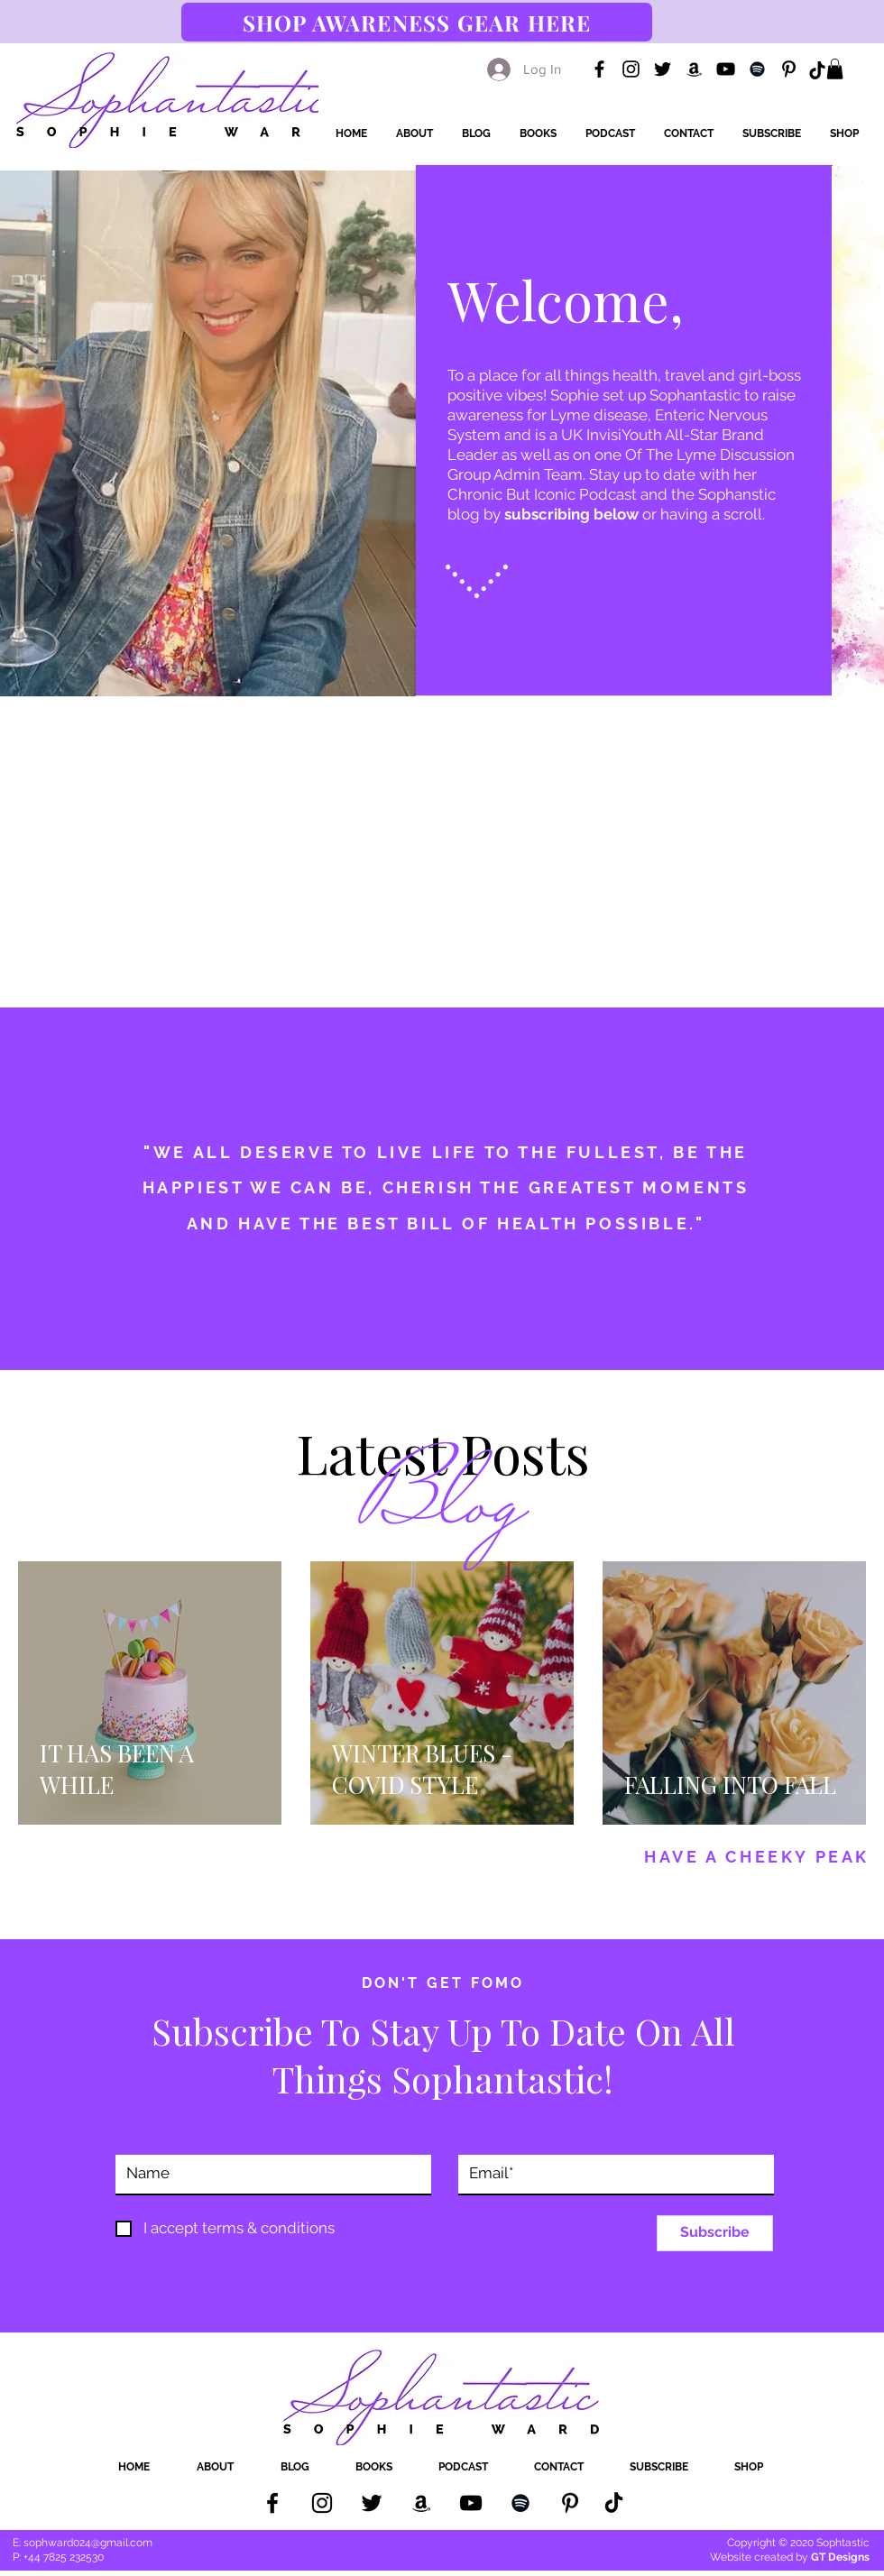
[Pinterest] (789, 69)
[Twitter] (662, 69)
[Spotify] (757, 69)
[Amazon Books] (694, 69)
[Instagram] (631, 69)
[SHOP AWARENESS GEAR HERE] (416, 22)
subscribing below (571, 514)
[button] (834, 69)
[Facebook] (599, 69)
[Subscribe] (715, 2233)
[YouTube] (725, 69)
